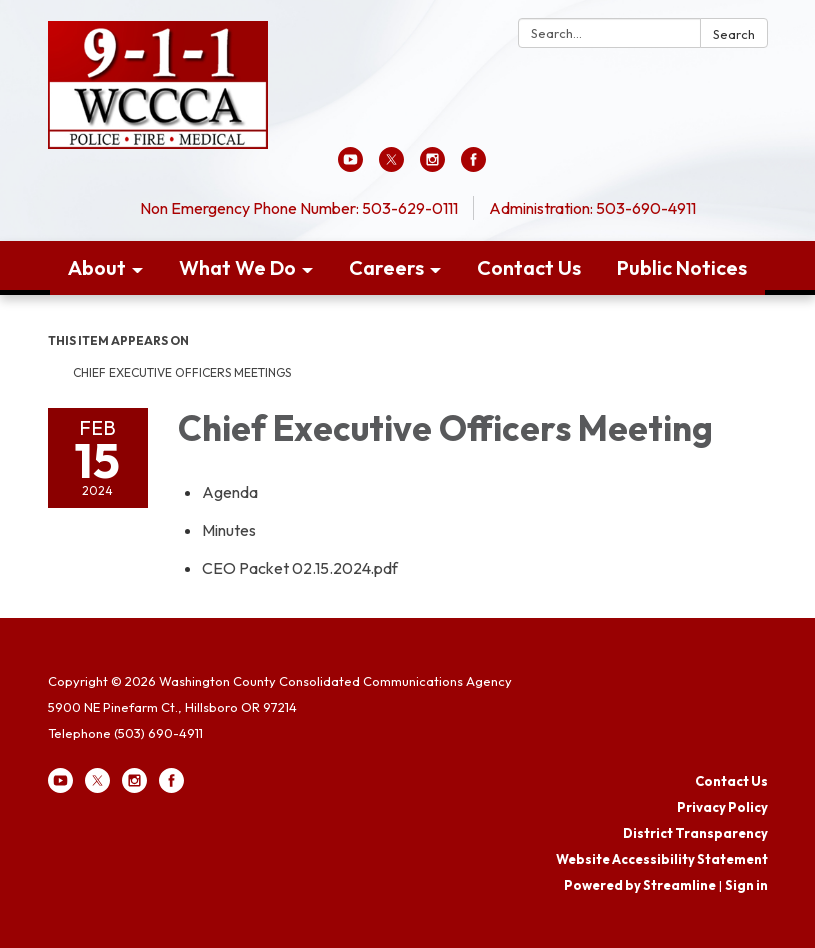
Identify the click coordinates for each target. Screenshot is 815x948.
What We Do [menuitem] (237, 267)
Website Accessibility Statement (662, 859)
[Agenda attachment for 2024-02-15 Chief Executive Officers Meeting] (230, 492)
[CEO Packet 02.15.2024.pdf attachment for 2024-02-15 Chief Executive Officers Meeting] (300, 568)
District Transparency (695, 833)
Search (734, 34)
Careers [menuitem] (386, 267)
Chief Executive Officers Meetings (182, 372)
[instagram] (432, 166)
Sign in (746, 885)
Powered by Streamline (640, 885)
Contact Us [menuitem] (529, 267)
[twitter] (391, 166)
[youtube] (350, 166)
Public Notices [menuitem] (682, 267)
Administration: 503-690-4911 (592, 208)
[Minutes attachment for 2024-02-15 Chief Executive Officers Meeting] (229, 530)
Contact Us (731, 781)
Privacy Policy (722, 807)
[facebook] (473, 166)
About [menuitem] (97, 267)
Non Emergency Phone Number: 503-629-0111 (299, 208)
